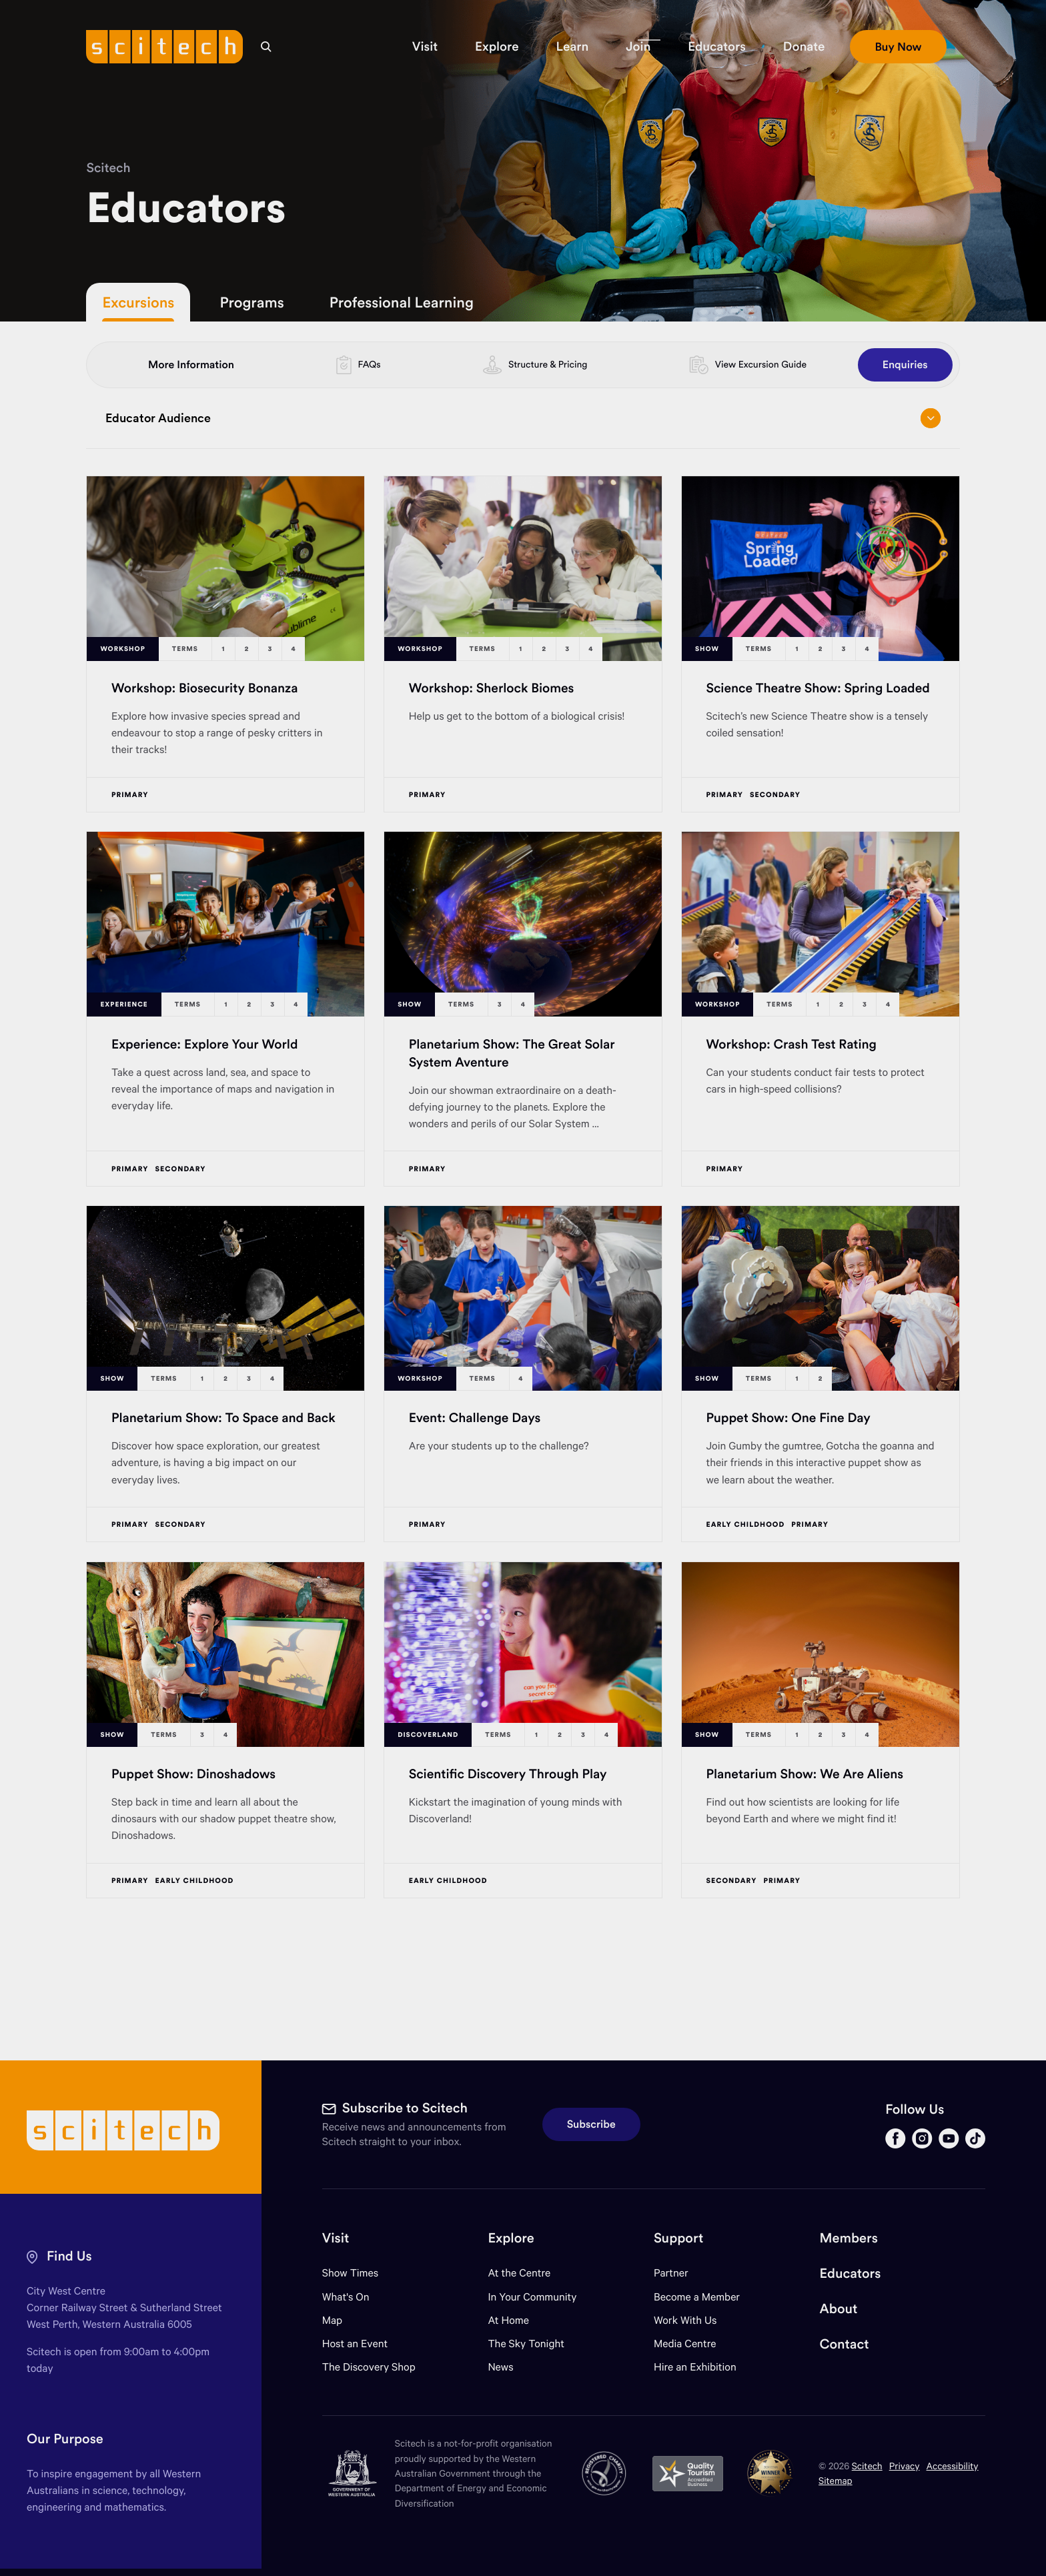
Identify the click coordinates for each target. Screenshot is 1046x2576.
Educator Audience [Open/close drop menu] (523, 418)
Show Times (350, 2273)
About (839, 2309)
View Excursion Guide (761, 364)
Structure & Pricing (547, 364)
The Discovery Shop (369, 2367)
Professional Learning (402, 302)
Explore (511, 2238)
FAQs (369, 364)
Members (849, 2238)
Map (340, 2320)
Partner (671, 2273)
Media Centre (685, 2344)
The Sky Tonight (526, 2344)
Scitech (108, 168)
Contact (844, 2344)
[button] (425, 46)
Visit (336, 2238)
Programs (251, 302)
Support (678, 2238)
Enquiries (905, 365)
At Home (508, 2320)
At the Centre (519, 2273)
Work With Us (685, 2320)
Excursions (138, 302)
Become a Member (697, 2297)
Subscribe (591, 2124)
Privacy (904, 2465)
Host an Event (355, 2344)
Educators (850, 2273)
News (500, 2367)
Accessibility (953, 2465)
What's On (346, 2297)
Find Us (69, 2256)
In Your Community (532, 2297)
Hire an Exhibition (695, 2367)
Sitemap (836, 2480)
